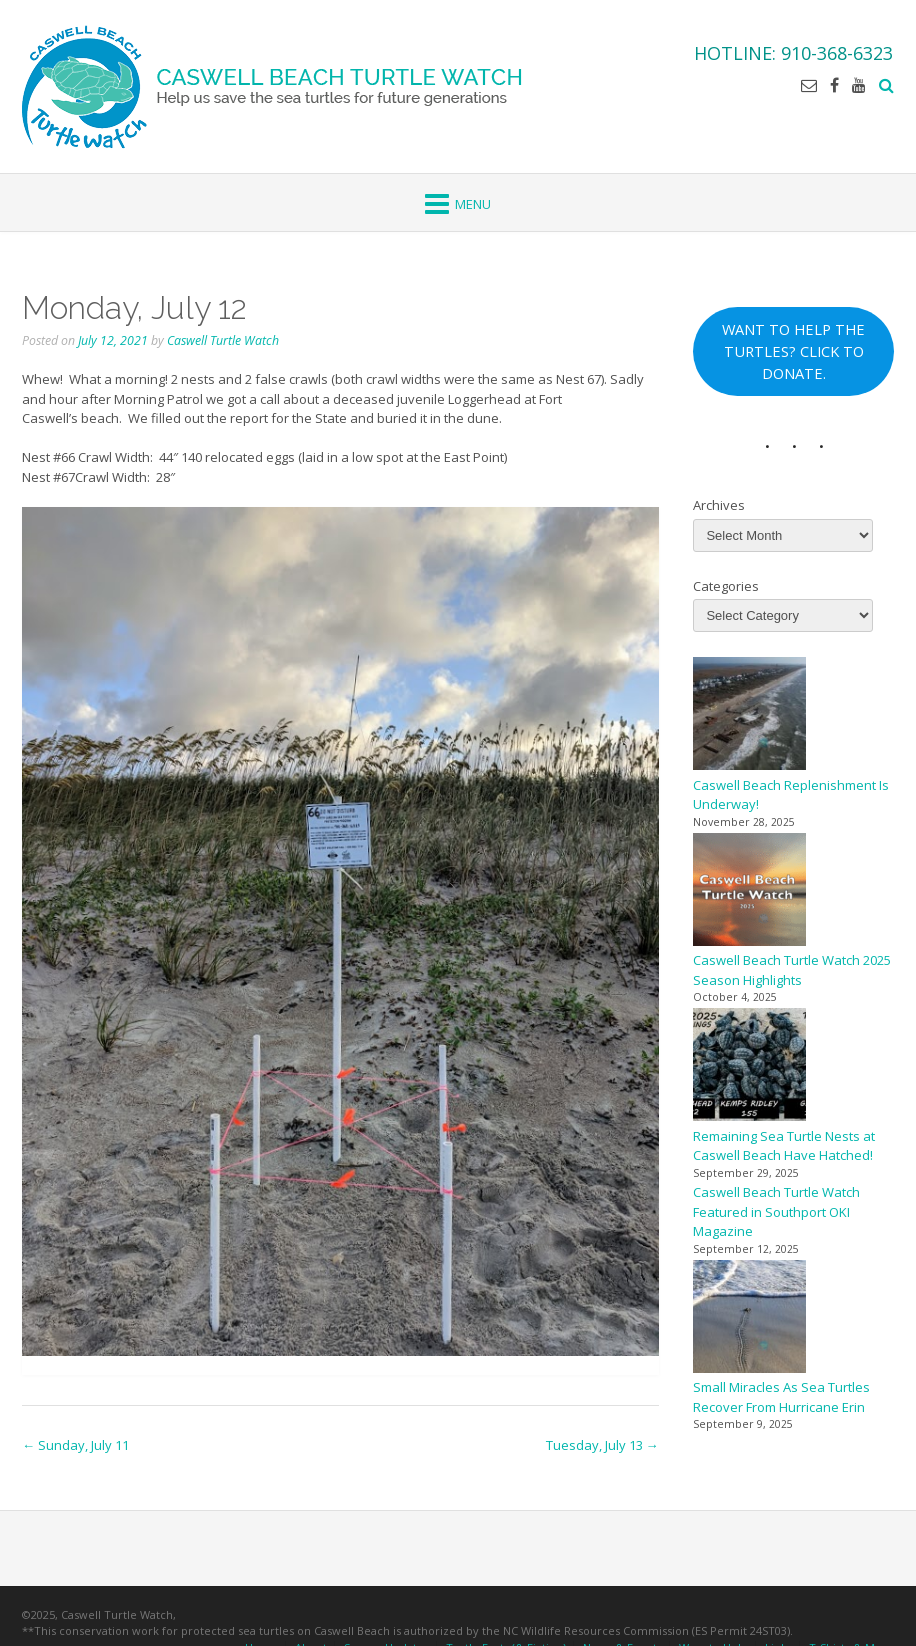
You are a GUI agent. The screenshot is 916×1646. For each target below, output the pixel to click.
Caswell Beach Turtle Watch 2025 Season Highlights (792, 970)
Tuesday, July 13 (602, 1445)
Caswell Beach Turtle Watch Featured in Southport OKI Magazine (776, 1211)
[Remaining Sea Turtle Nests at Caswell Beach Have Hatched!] (749, 1067)
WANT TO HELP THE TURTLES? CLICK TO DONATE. (793, 351)
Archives (719, 505)
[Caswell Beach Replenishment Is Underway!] (749, 716)
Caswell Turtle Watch (223, 340)
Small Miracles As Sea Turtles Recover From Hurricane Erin (781, 1397)
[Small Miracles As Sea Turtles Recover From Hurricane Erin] (749, 1319)
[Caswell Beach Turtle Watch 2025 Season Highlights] (749, 892)
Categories (726, 586)
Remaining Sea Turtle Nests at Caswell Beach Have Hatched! (784, 1146)
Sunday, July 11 (75, 1445)
